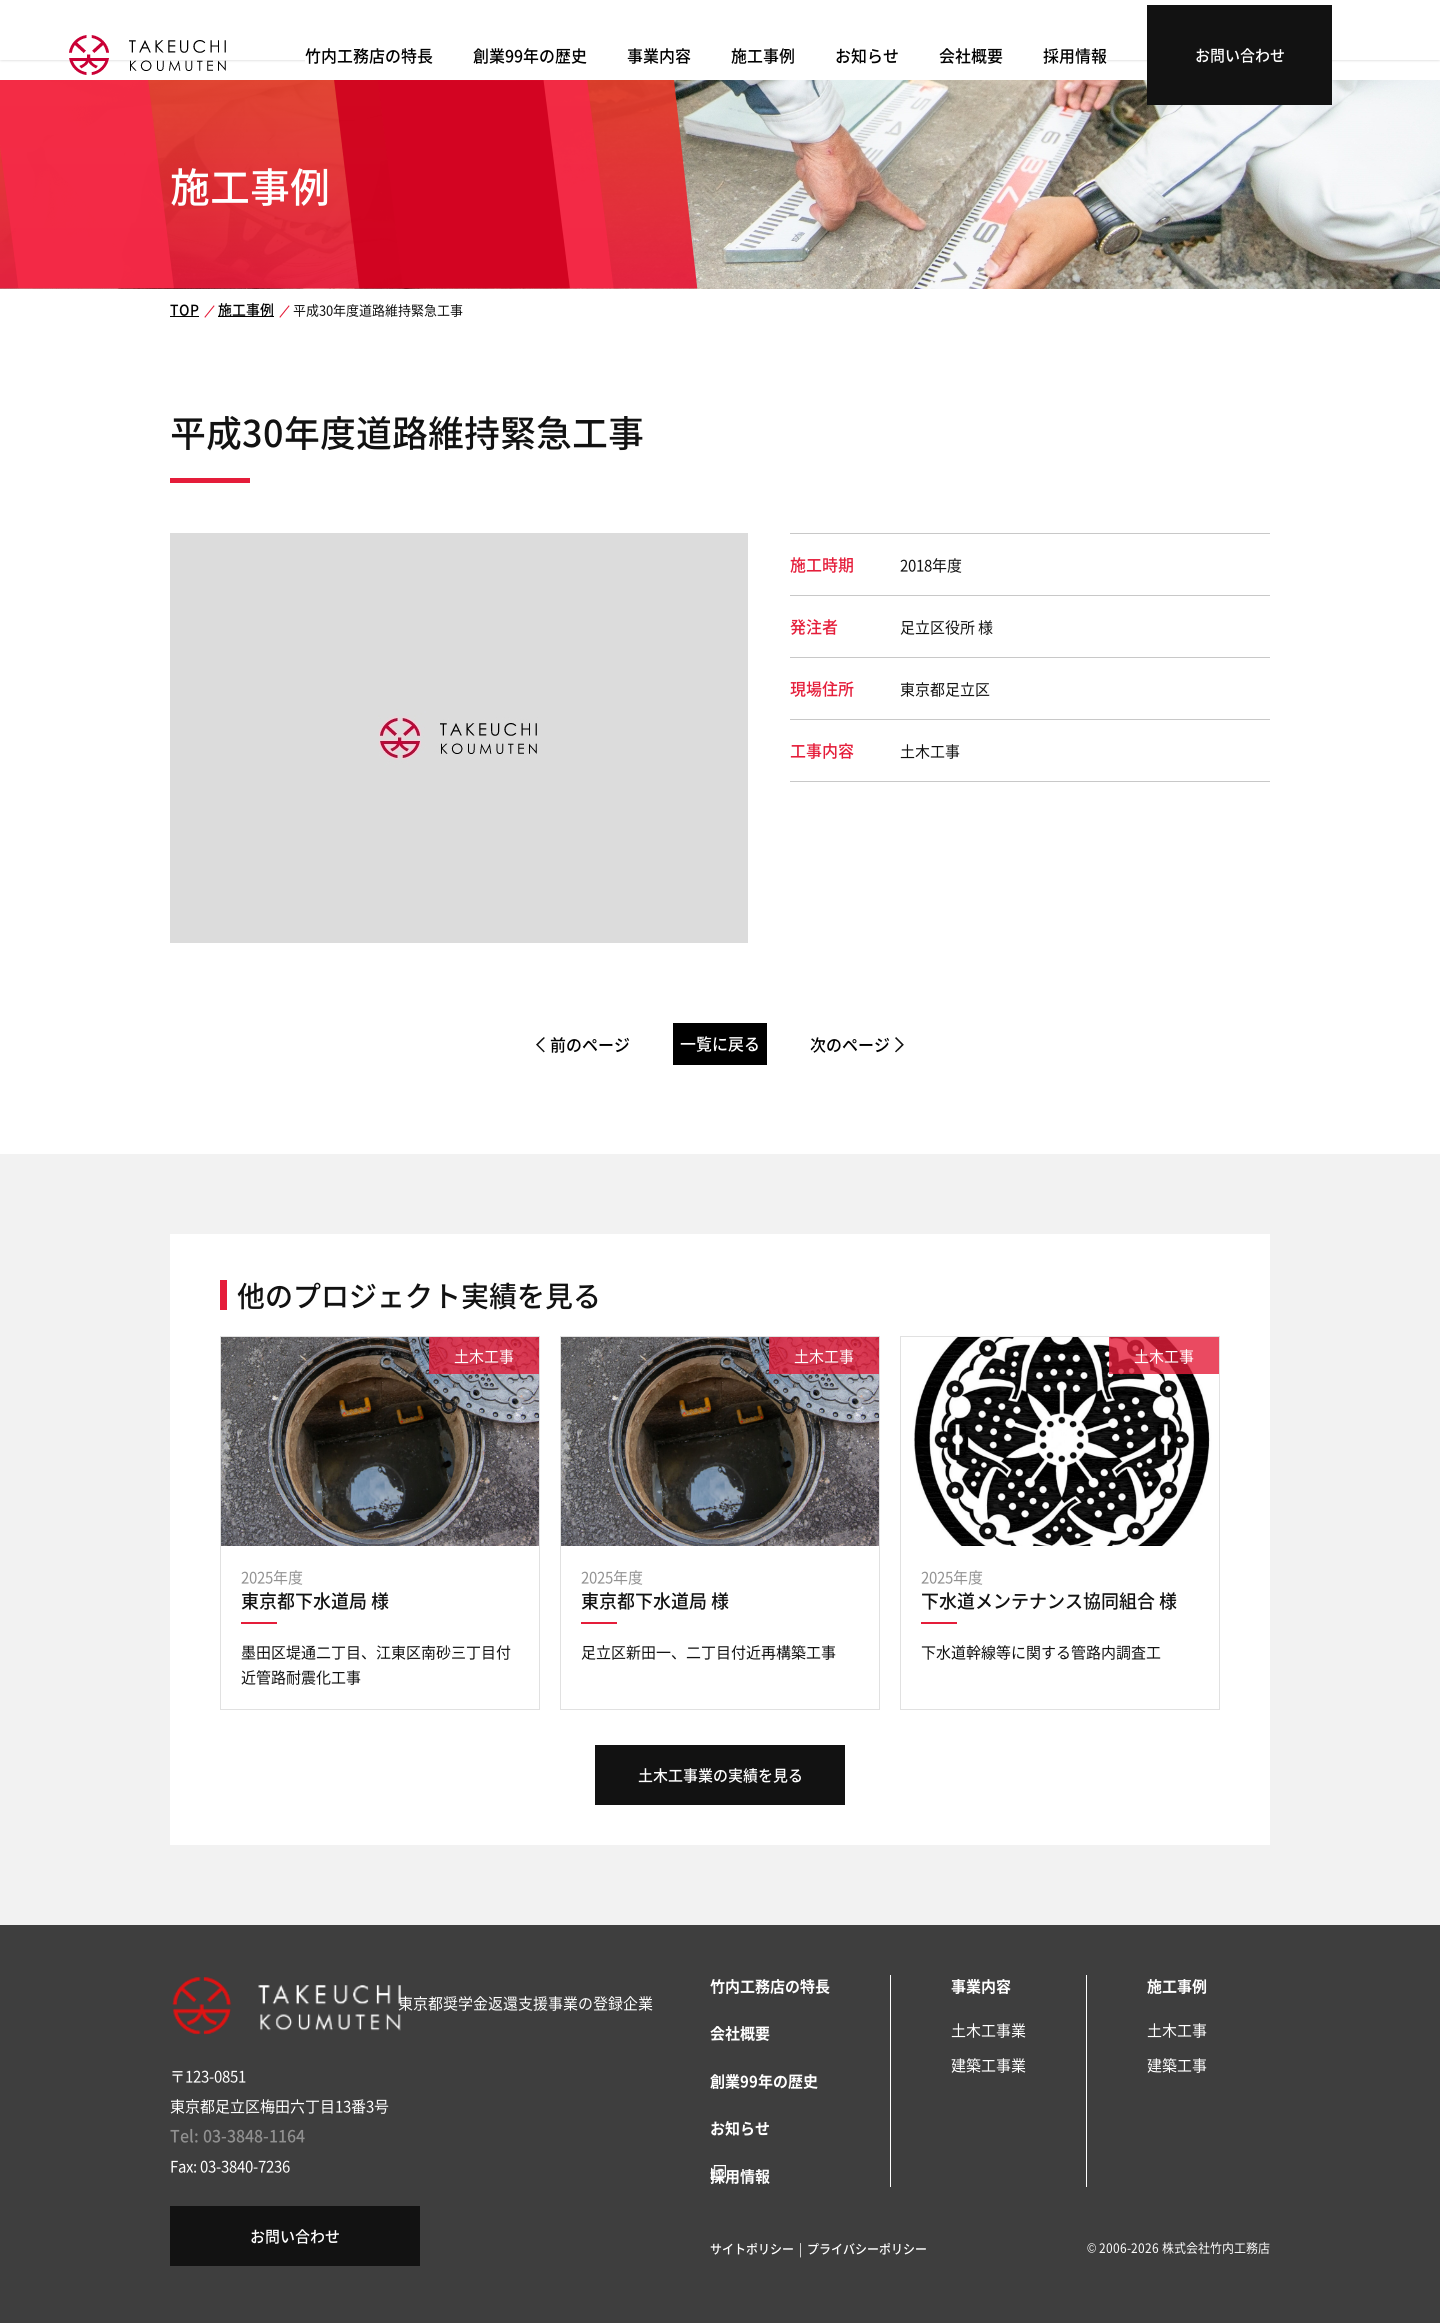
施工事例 (865, 50)
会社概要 (1065, 50)
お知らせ (965, 50)
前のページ (563, 1044)
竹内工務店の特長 (487, 50)
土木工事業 (988, 2029)
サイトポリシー (752, 2240)
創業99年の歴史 (641, 50)
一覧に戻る (720, 1043)
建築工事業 (988, 2064)
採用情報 (1165, 50)
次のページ (876, 1044)
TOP (182, 309)
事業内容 (765, 50)
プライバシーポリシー (867, 2240)
